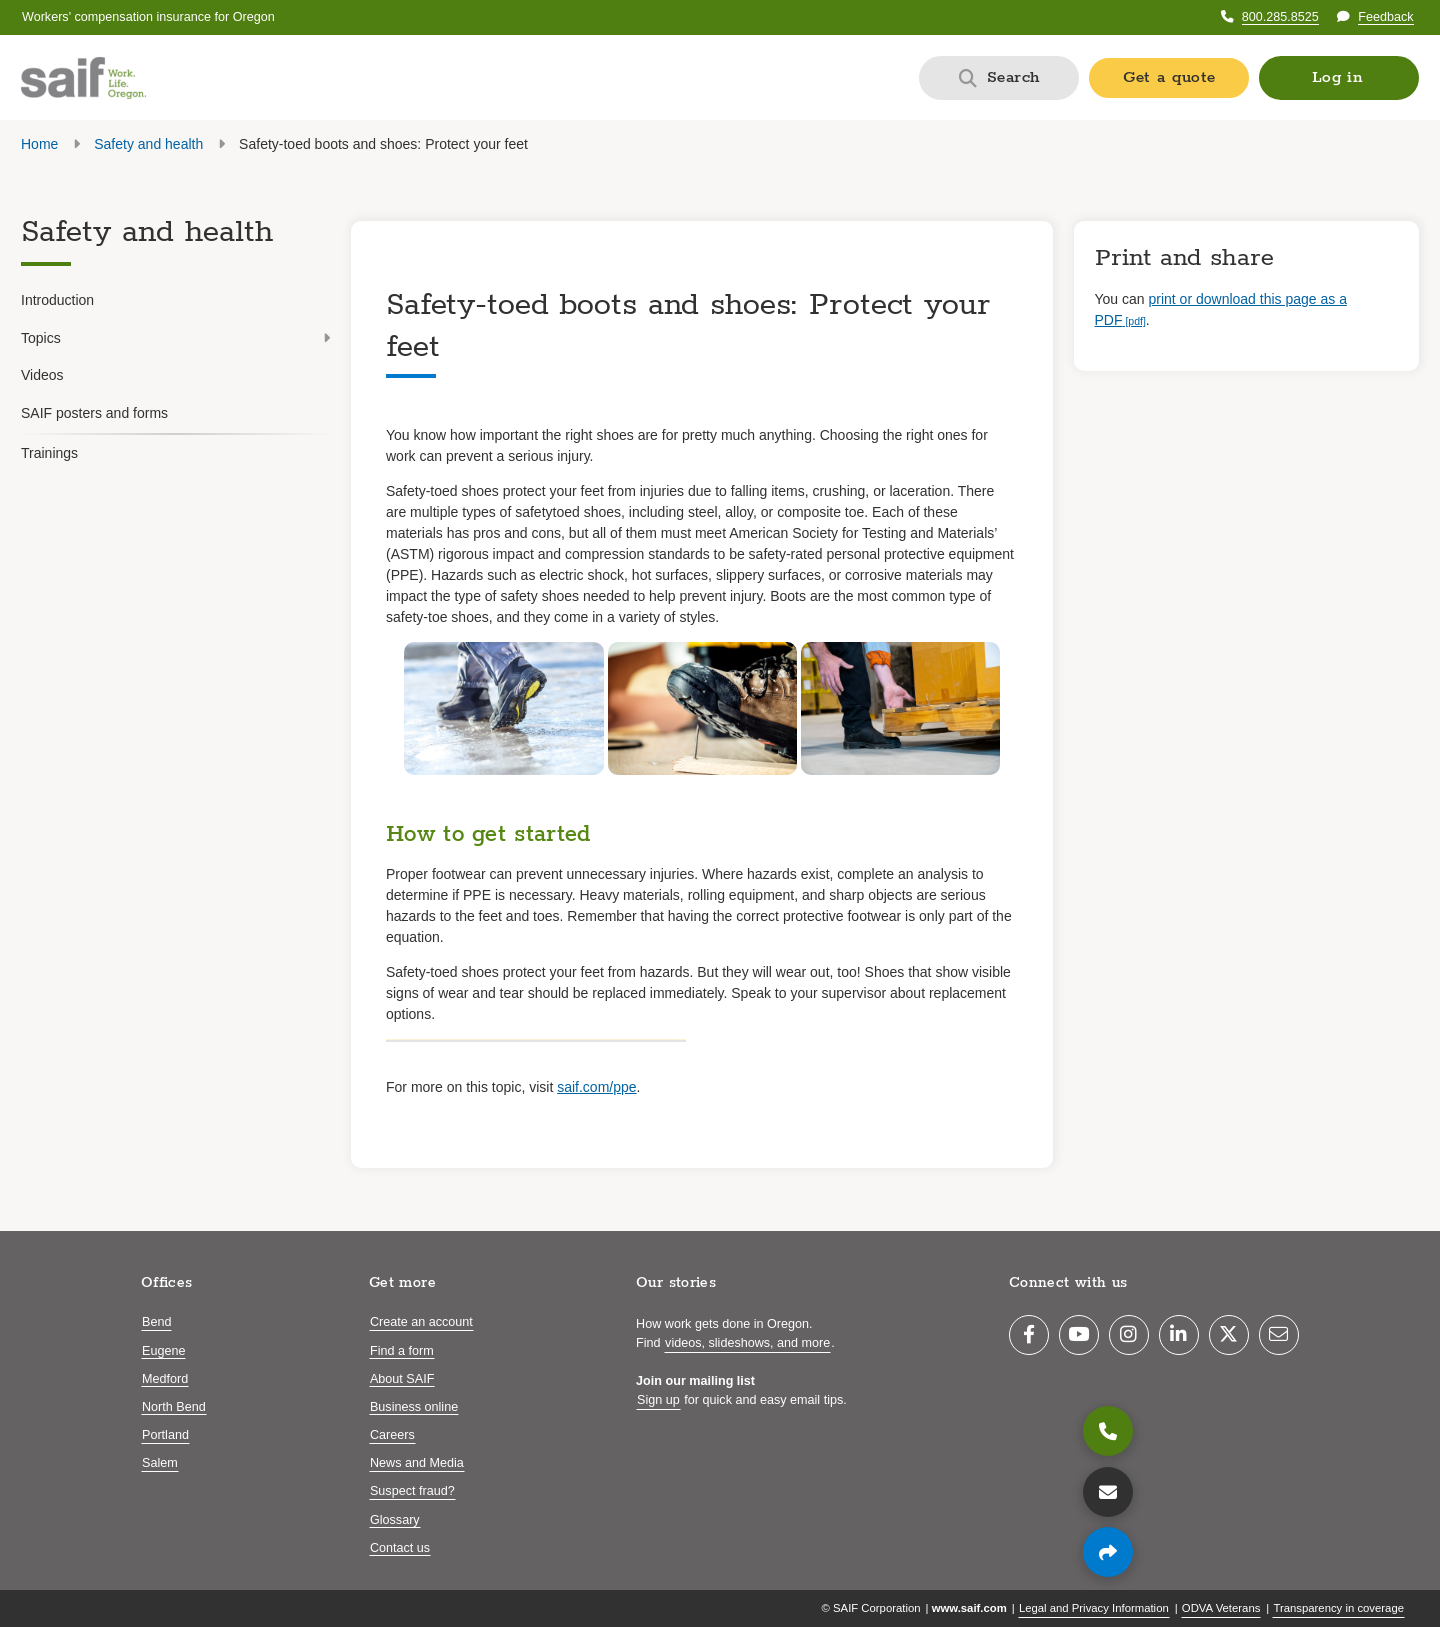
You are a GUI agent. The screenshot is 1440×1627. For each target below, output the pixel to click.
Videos (42, 375)
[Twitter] (1229, 1335)
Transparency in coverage (1338, 1608)
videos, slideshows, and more (747, 1343)
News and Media (417, 1463)
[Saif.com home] (83, 78)
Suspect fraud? (412, 1491)
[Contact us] (1108, 1492)
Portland (165, 1435)
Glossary (395, 1520)
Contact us (400, 1548)
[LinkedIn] (1179, 1335)
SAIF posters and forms (94, 413)
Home (39, 144)
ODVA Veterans (1221, 1608)
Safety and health (148, 144)
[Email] (1279, 1335)
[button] (1339, 78)
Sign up (658, 1400)
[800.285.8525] (1108, 1431)
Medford (165, 1379)
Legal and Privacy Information (1094, 1608)
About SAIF (402, 1379)
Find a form (402, 1351)
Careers (392, 1435)
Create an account (421, 1322)
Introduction (57, 300)
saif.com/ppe (596, 1087)
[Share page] (1108, 1552)
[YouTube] (1079, 1335)
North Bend (174, 1407)
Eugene (163, 1351)
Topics (175, 338)
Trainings (49, 453)
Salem (160, 1463)
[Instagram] (1129, 1335)
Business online (414, 1407)
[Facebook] (1029, 1335)
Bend (156, 1322)
